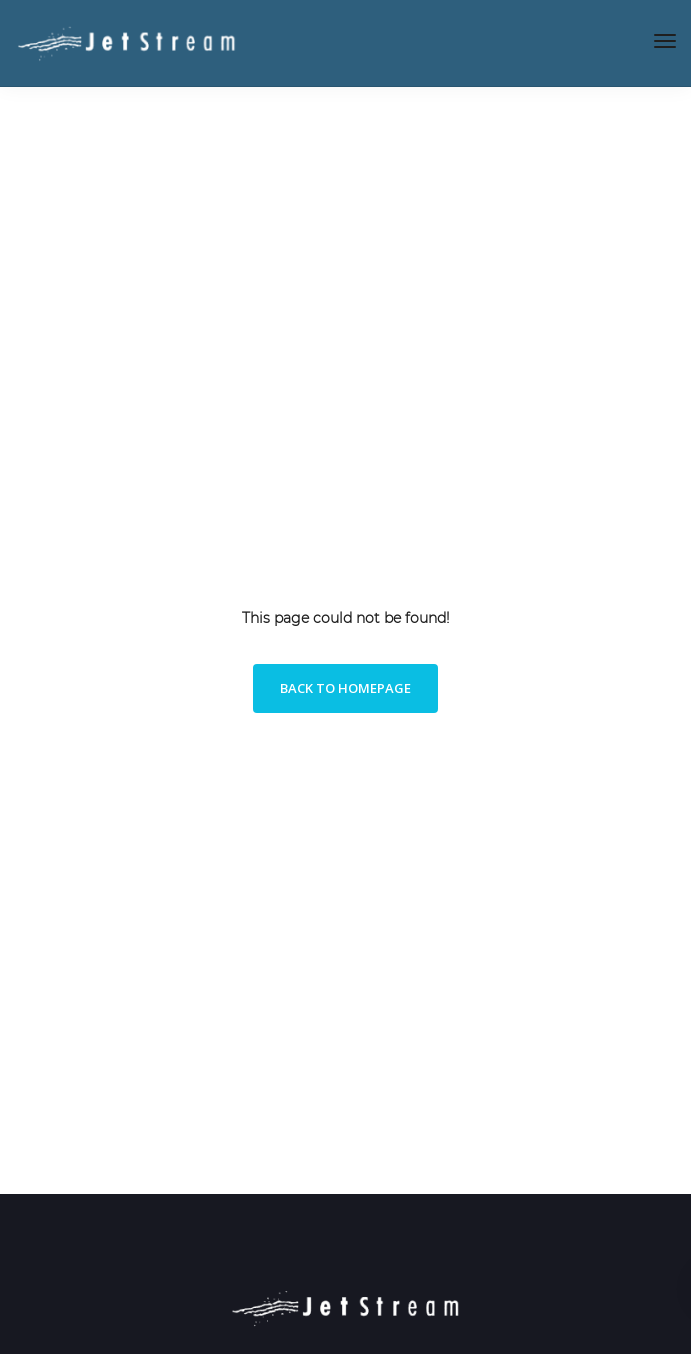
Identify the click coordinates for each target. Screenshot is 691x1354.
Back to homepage (345, 688)
